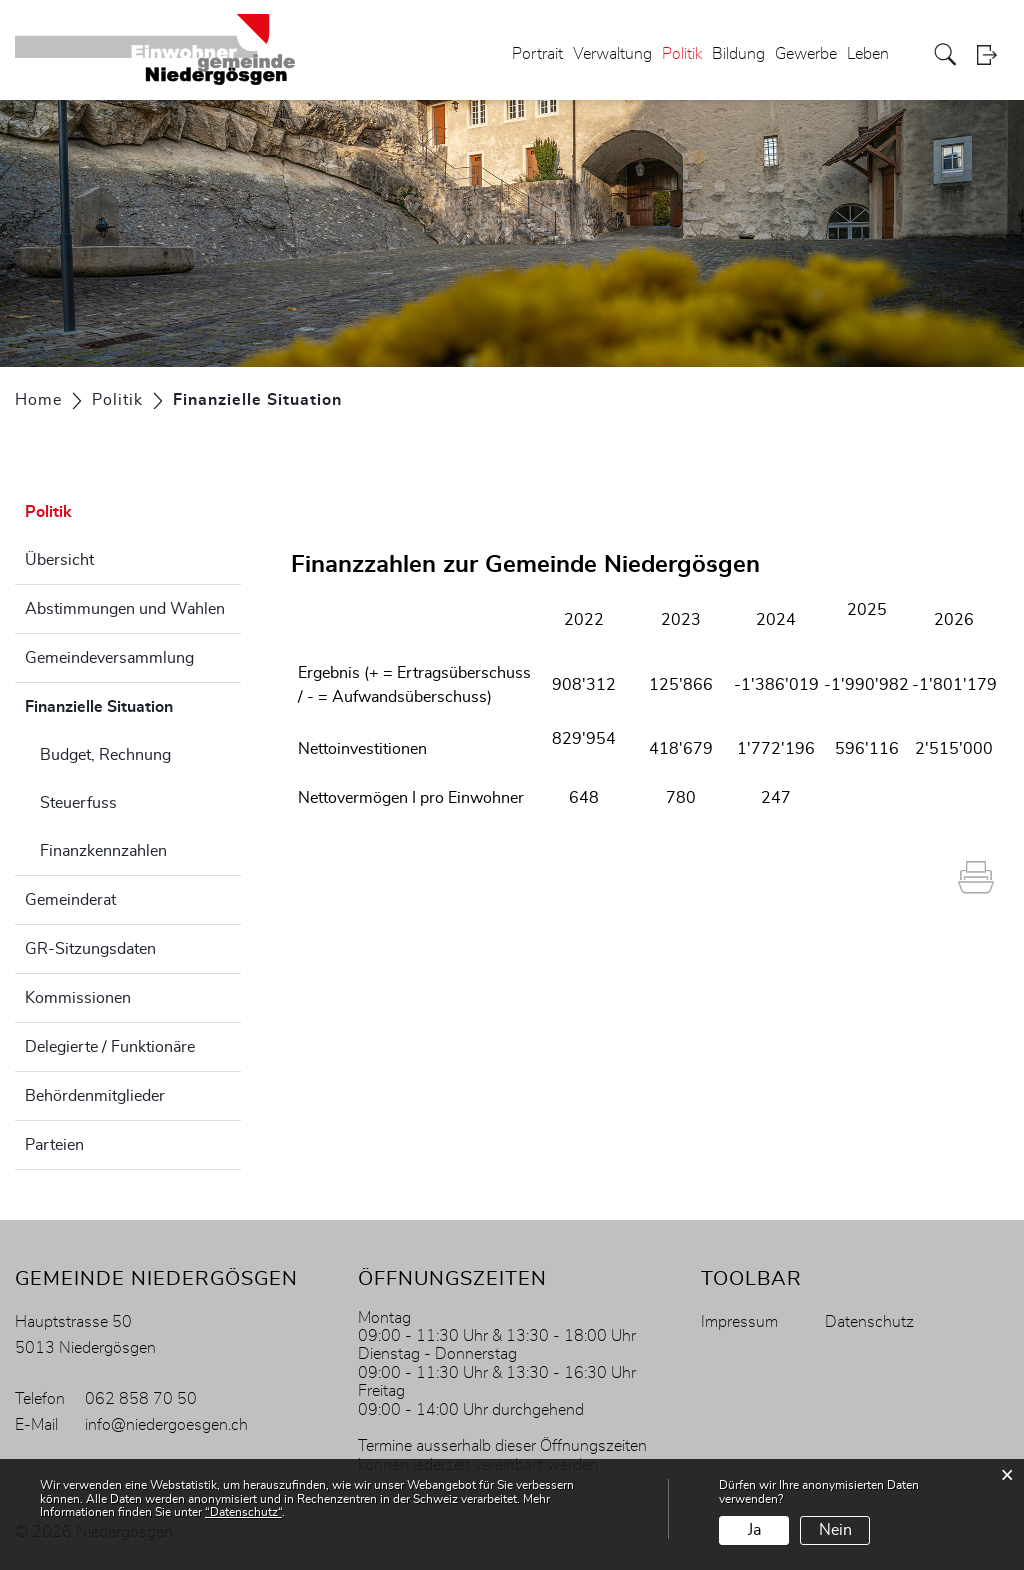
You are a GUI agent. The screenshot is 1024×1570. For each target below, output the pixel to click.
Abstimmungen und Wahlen (125, 609)
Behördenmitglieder (95, 1096)
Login (993, 54)
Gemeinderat (70, 900)
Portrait (537, 54)
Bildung (738, 54)
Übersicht (59, 560)
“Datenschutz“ (243, 1512)
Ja (754, 1530)
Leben (868, 54)
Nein (835, 1530)
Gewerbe (806, 54)
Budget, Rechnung (105, 755)
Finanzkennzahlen (103, 851)
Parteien (54, 1145)
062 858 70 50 (141, 1399)
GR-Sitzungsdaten (90, 949)
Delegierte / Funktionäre (110, 1047)
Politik (682, 54)
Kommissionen (78, 998)
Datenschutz (869, 1322)
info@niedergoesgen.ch (166, 1425)
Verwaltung (612, 54)
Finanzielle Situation (133, 704)
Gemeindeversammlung (109, 658)
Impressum (739, 1322)
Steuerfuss (78, 803)
